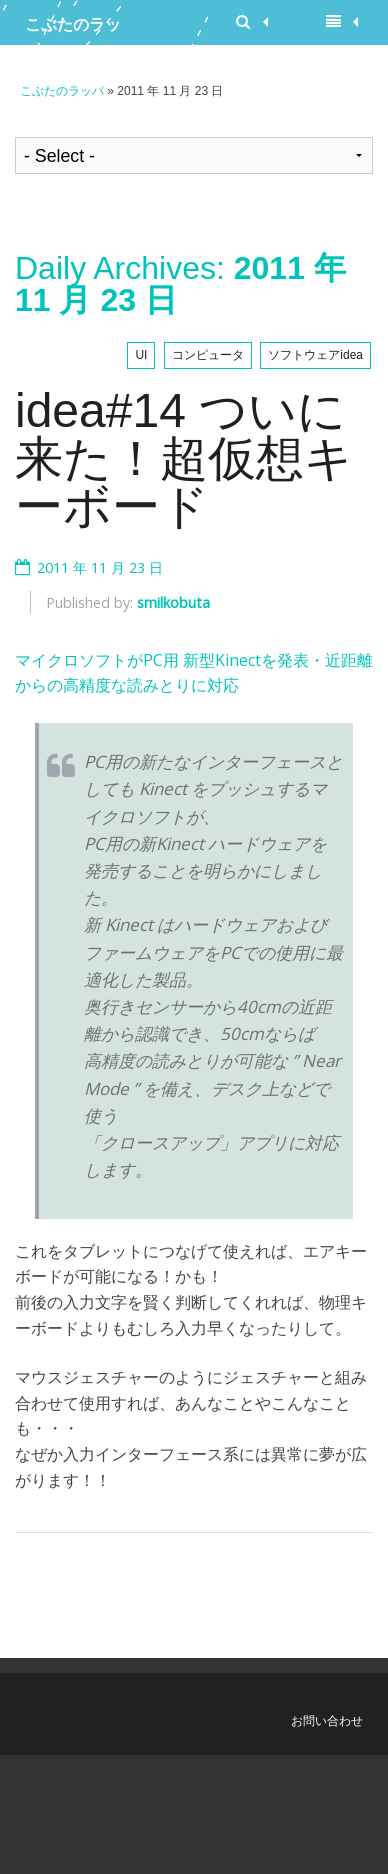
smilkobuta (173, 602)
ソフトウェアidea (315, 355)
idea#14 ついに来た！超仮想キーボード (184, 458)
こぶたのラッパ (73, 29)
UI (141, 355)
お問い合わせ (327, 1721)
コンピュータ (208, 355)
